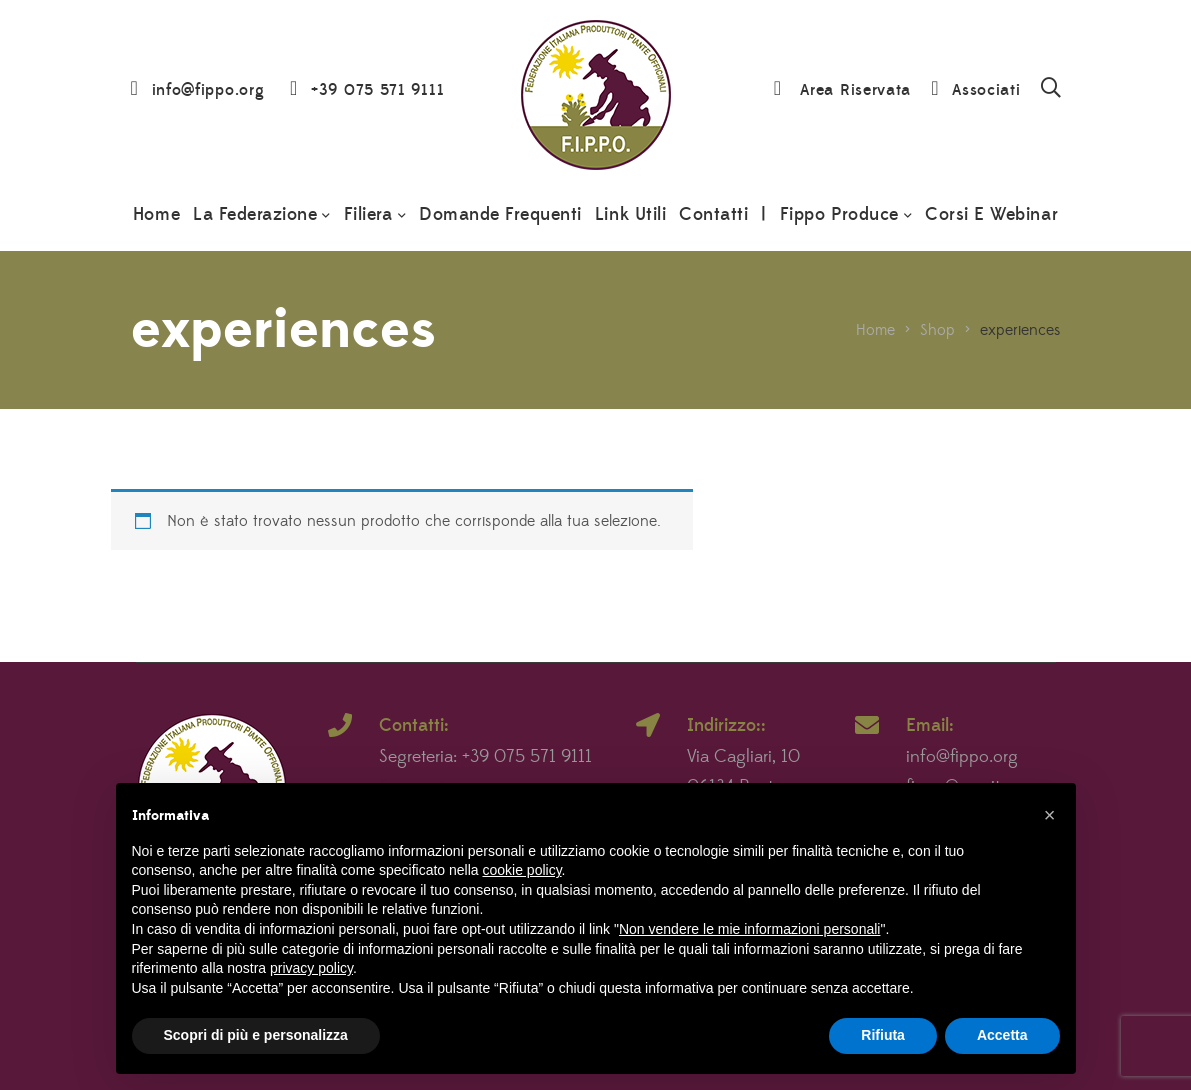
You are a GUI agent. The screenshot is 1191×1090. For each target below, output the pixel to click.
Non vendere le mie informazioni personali (749, 929)
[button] (1050, 815)
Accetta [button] (1002, 1035)
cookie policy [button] (521, 870)
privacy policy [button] (311, 968)
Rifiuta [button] (883, 1035)
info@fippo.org (208, 90)
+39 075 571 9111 (377, 90)
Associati (986, 90)
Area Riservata (855, 90)
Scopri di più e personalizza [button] (256, 1035)
